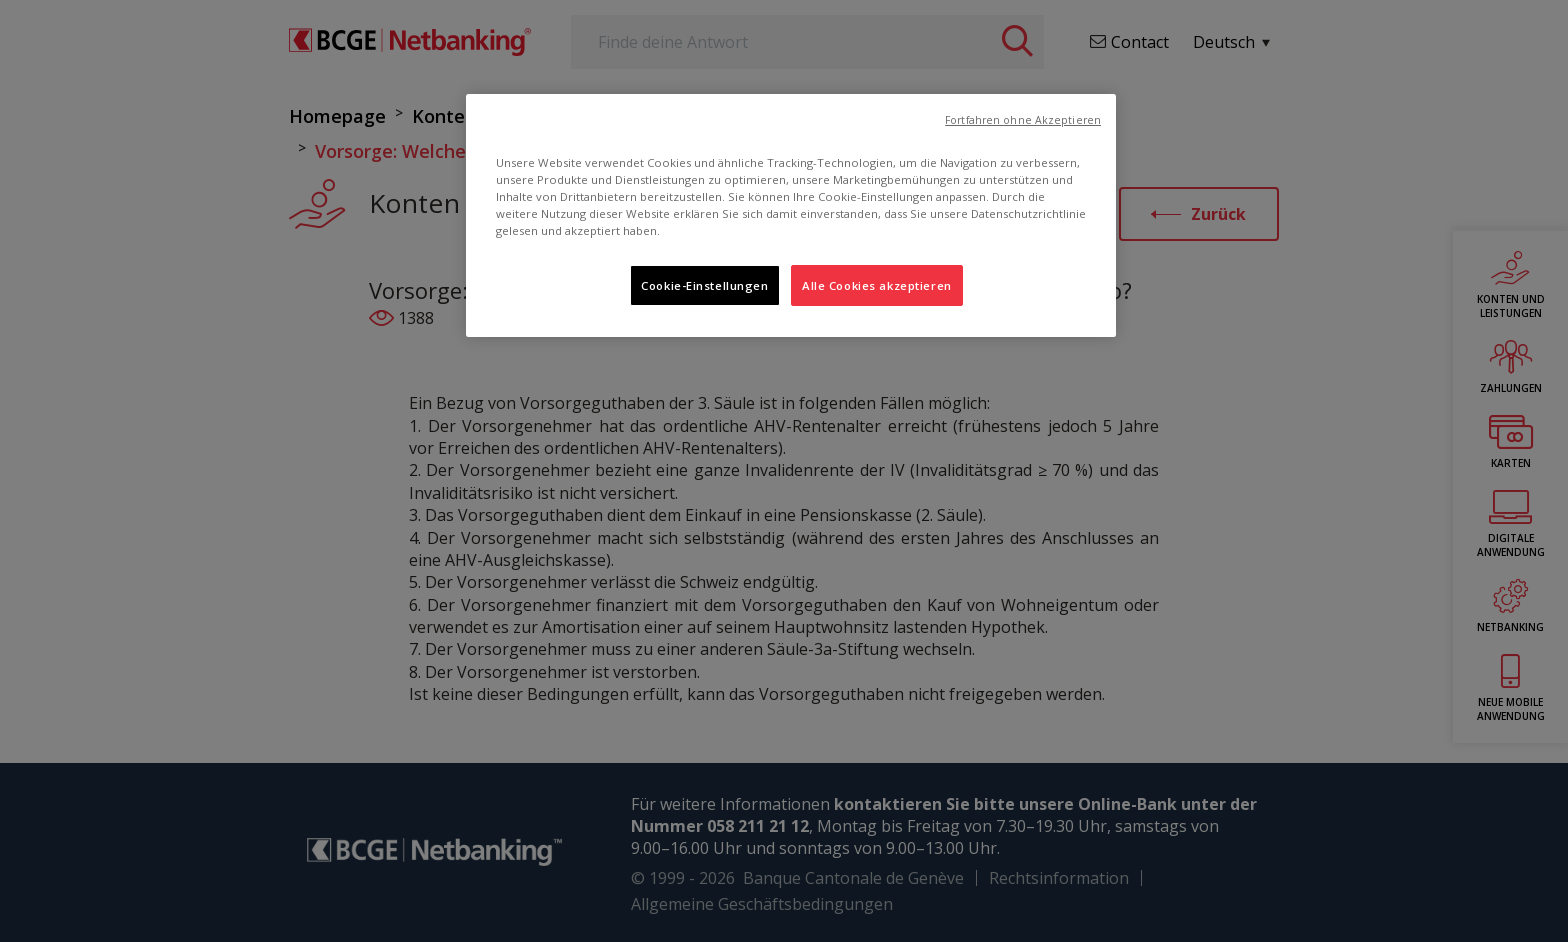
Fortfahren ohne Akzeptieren (1023, 120)
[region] (791, 215)
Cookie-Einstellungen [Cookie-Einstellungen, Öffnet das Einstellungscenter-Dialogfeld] (704, 285)
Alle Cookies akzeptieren (877, 285)
